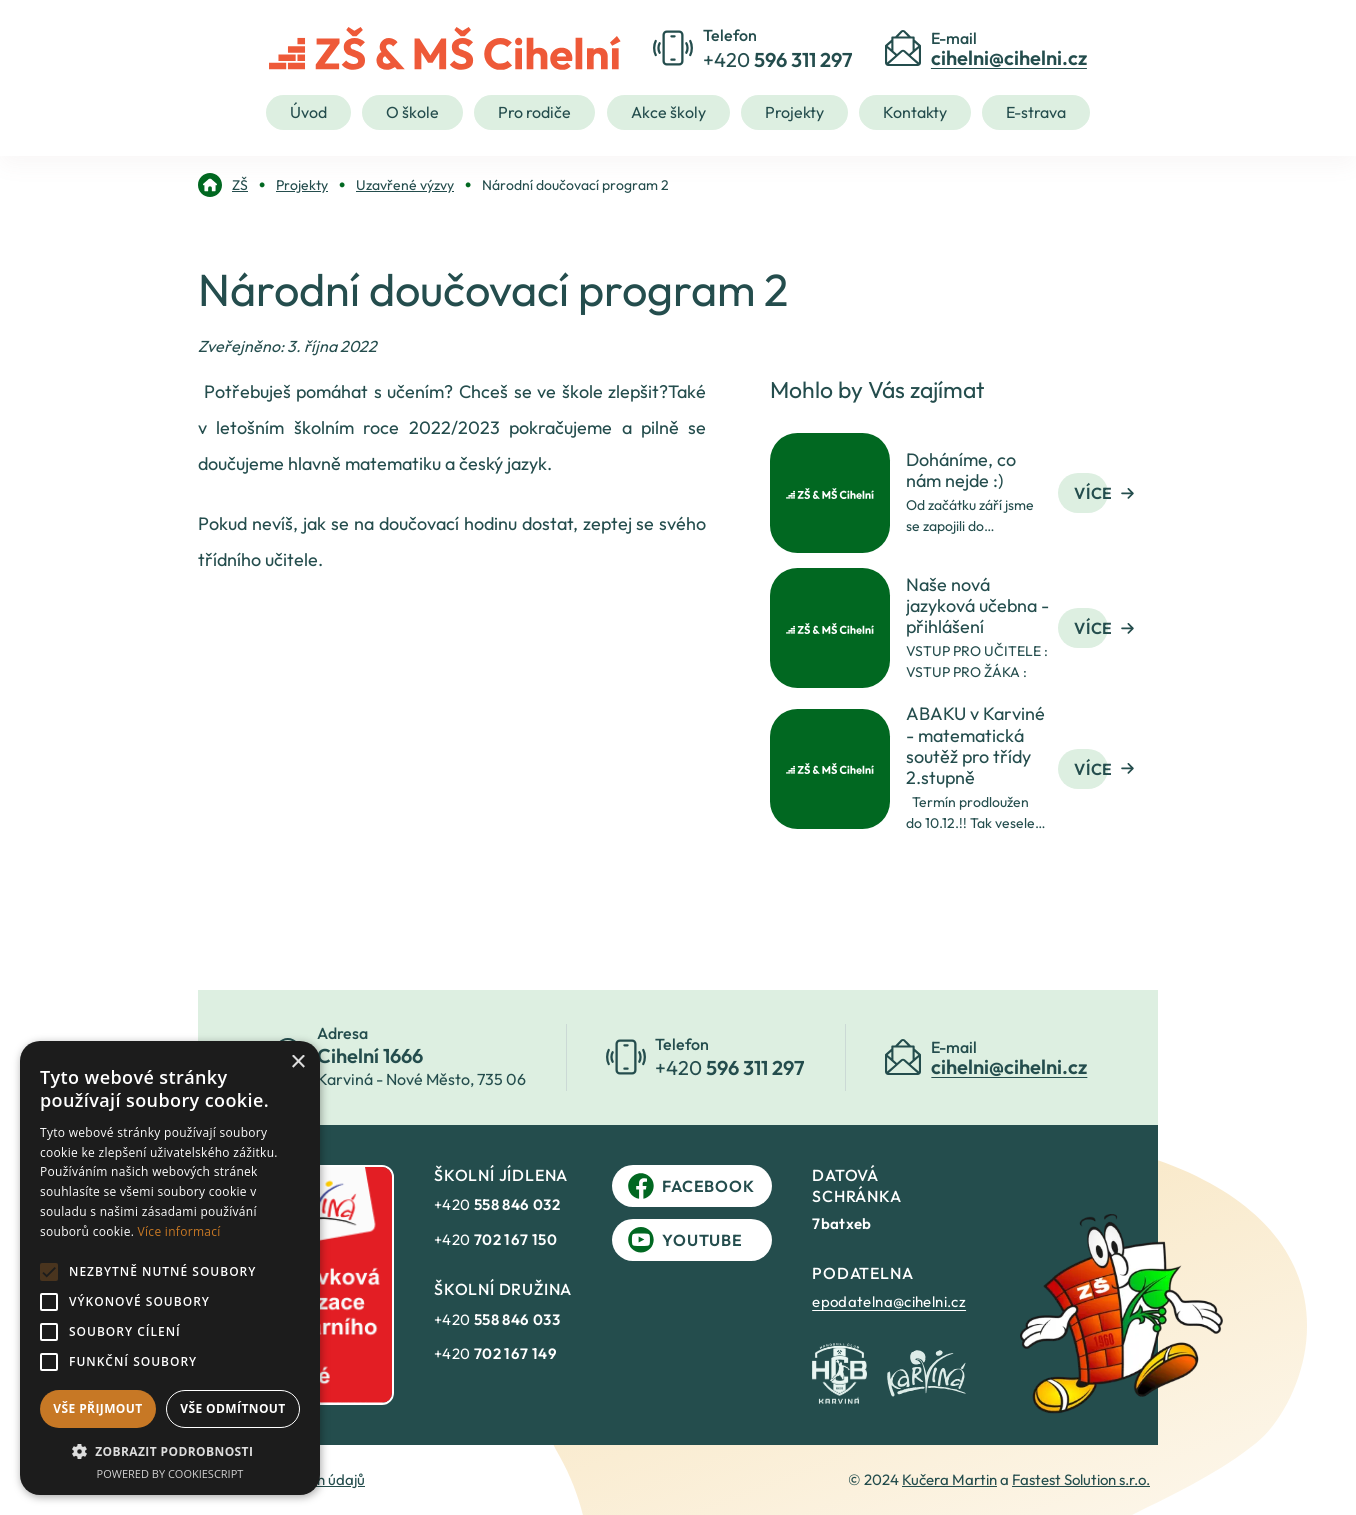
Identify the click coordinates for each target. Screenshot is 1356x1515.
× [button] (297, 1062)
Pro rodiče (534, 112)
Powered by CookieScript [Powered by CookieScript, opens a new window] (170, 1473)
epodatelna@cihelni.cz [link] (889, 1301)
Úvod (308, 112)
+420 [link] (497, 1204)
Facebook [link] (691, 1186)
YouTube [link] (685, 1240)
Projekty (794, 112)
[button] (170, 1451)
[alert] (170, 1268)
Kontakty (915, 112)
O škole (412, 112)
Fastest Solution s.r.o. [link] (1081, 1479)
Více (1104, 493)
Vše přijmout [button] (97, 1408)
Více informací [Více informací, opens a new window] (179, 1231)
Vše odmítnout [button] (232, 1408)
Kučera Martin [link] (949, 1479)
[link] (223, 185)
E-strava (1036, 112)
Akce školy (668, 112)
